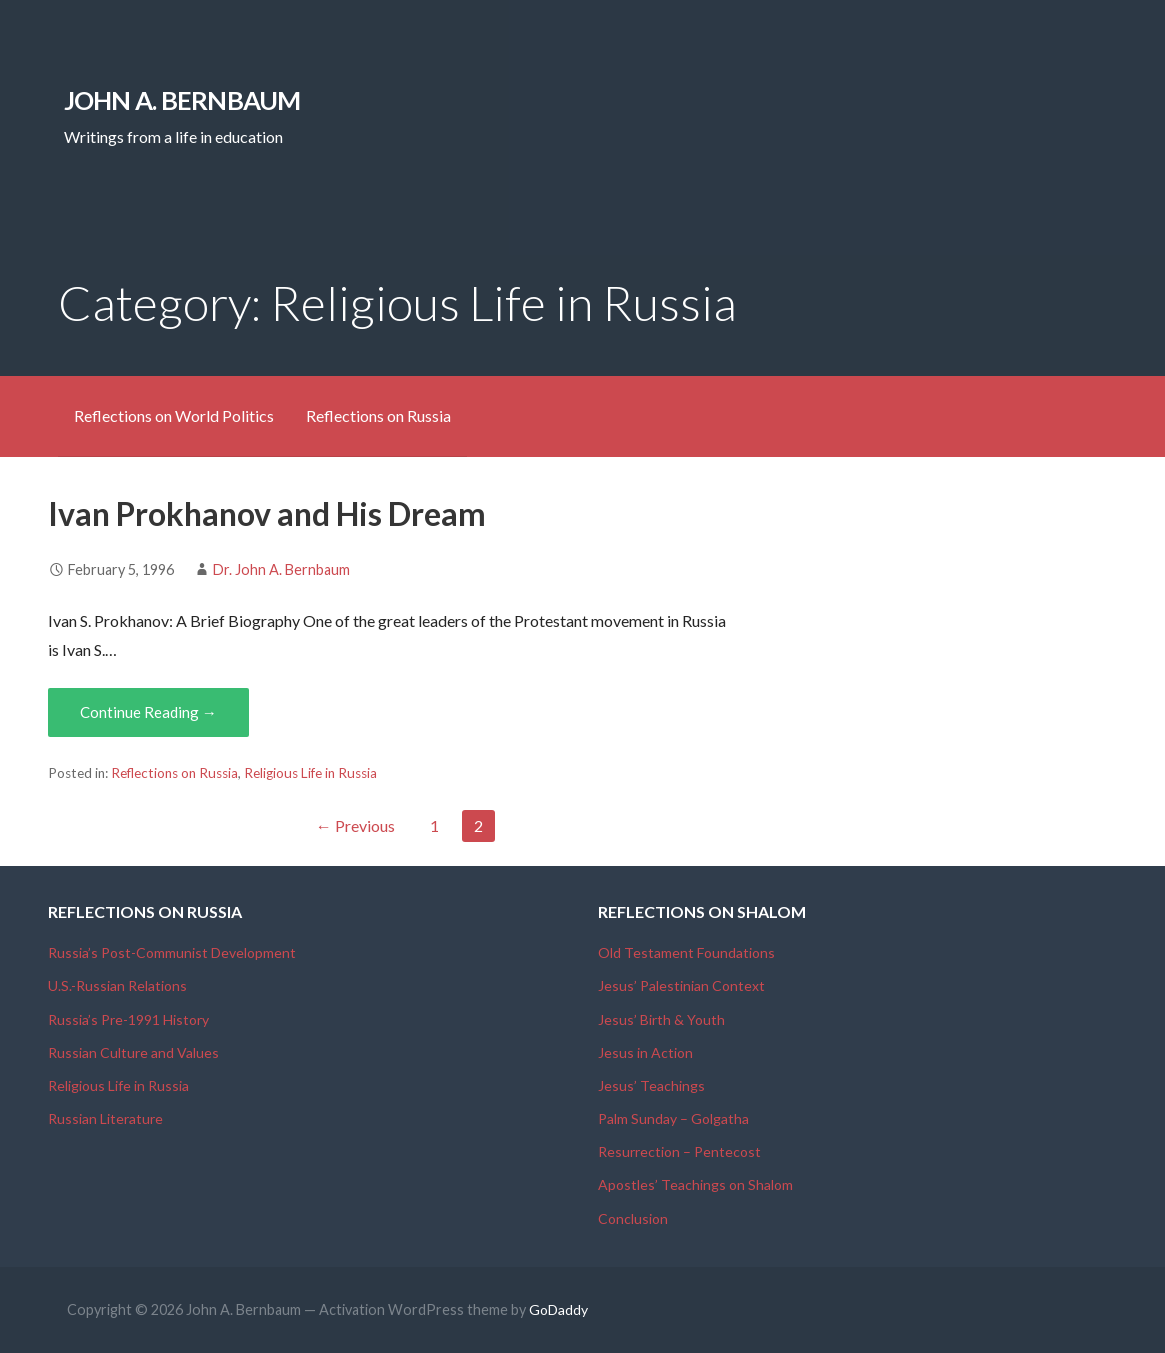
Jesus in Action (645, 1052)
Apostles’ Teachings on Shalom (695, 1184)
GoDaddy (558, 1309)
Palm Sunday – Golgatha (673, 1118)
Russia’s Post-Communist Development (172, 952)
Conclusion (633, 1218)
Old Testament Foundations (686, 952)
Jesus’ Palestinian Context (681, 985)
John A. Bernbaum (182, 100)
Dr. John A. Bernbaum (281, 569)
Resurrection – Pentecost (679, 1151)
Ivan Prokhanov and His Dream (267, 513)
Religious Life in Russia (310, 773)
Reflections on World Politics (174, 415)
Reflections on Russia (378, 415)
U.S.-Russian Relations (117, 985)
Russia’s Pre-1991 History (128, 1019)
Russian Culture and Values (133, 1052)
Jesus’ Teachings (651, 1085)
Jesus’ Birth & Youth (661, 1019)
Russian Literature (105, 1118)
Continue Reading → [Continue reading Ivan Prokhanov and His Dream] (148, 712)
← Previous (355, 825)
